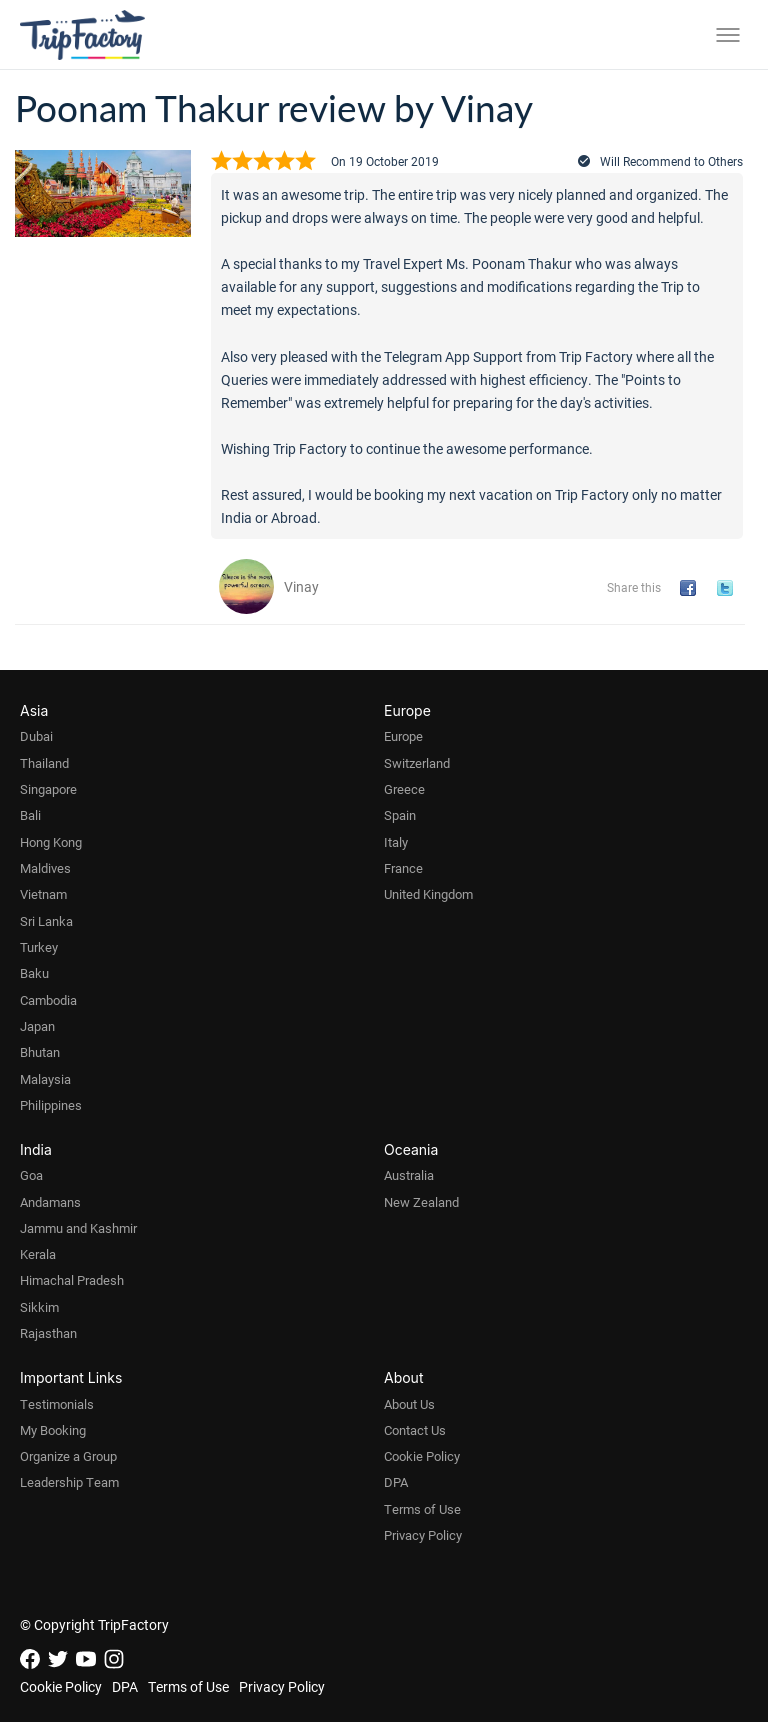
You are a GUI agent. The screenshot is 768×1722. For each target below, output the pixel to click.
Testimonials (57, 1404)
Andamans (50, 1202)
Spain (400, 815)
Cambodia (48, 1000)
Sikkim (39, 1307)
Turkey (39, 947)
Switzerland (417, 763)
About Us (409, 1404)
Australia (409, 1175)
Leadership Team (69, 1482)
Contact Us (415, 1430)
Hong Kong (51, 842)
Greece (404, 789)
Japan (37, 1026)
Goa (31, 1175)
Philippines (51, 1105)
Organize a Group (68, 1456)
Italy (396, 842)
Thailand (44, 763)
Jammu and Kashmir (78, 1228)
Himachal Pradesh (72, 1280)
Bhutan (40, 1052)
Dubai (36, 736)
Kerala (38, 1254)
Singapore (48, 789)
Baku (34, 973)
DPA (396, 1482)
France (403, 868)
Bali (30, 815)
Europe (403, 736)
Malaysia (45, 1079)
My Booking (53, 1430)
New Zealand (421, 1202)
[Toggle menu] (728, 35)
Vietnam (43, 894)
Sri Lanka (46, 921)
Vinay (301, 586)
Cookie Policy (422, 1456)
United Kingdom (428, 894)
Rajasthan (48, 1333)
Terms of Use (422, 1509)
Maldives (45, 868)
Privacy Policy (423, 1535)
